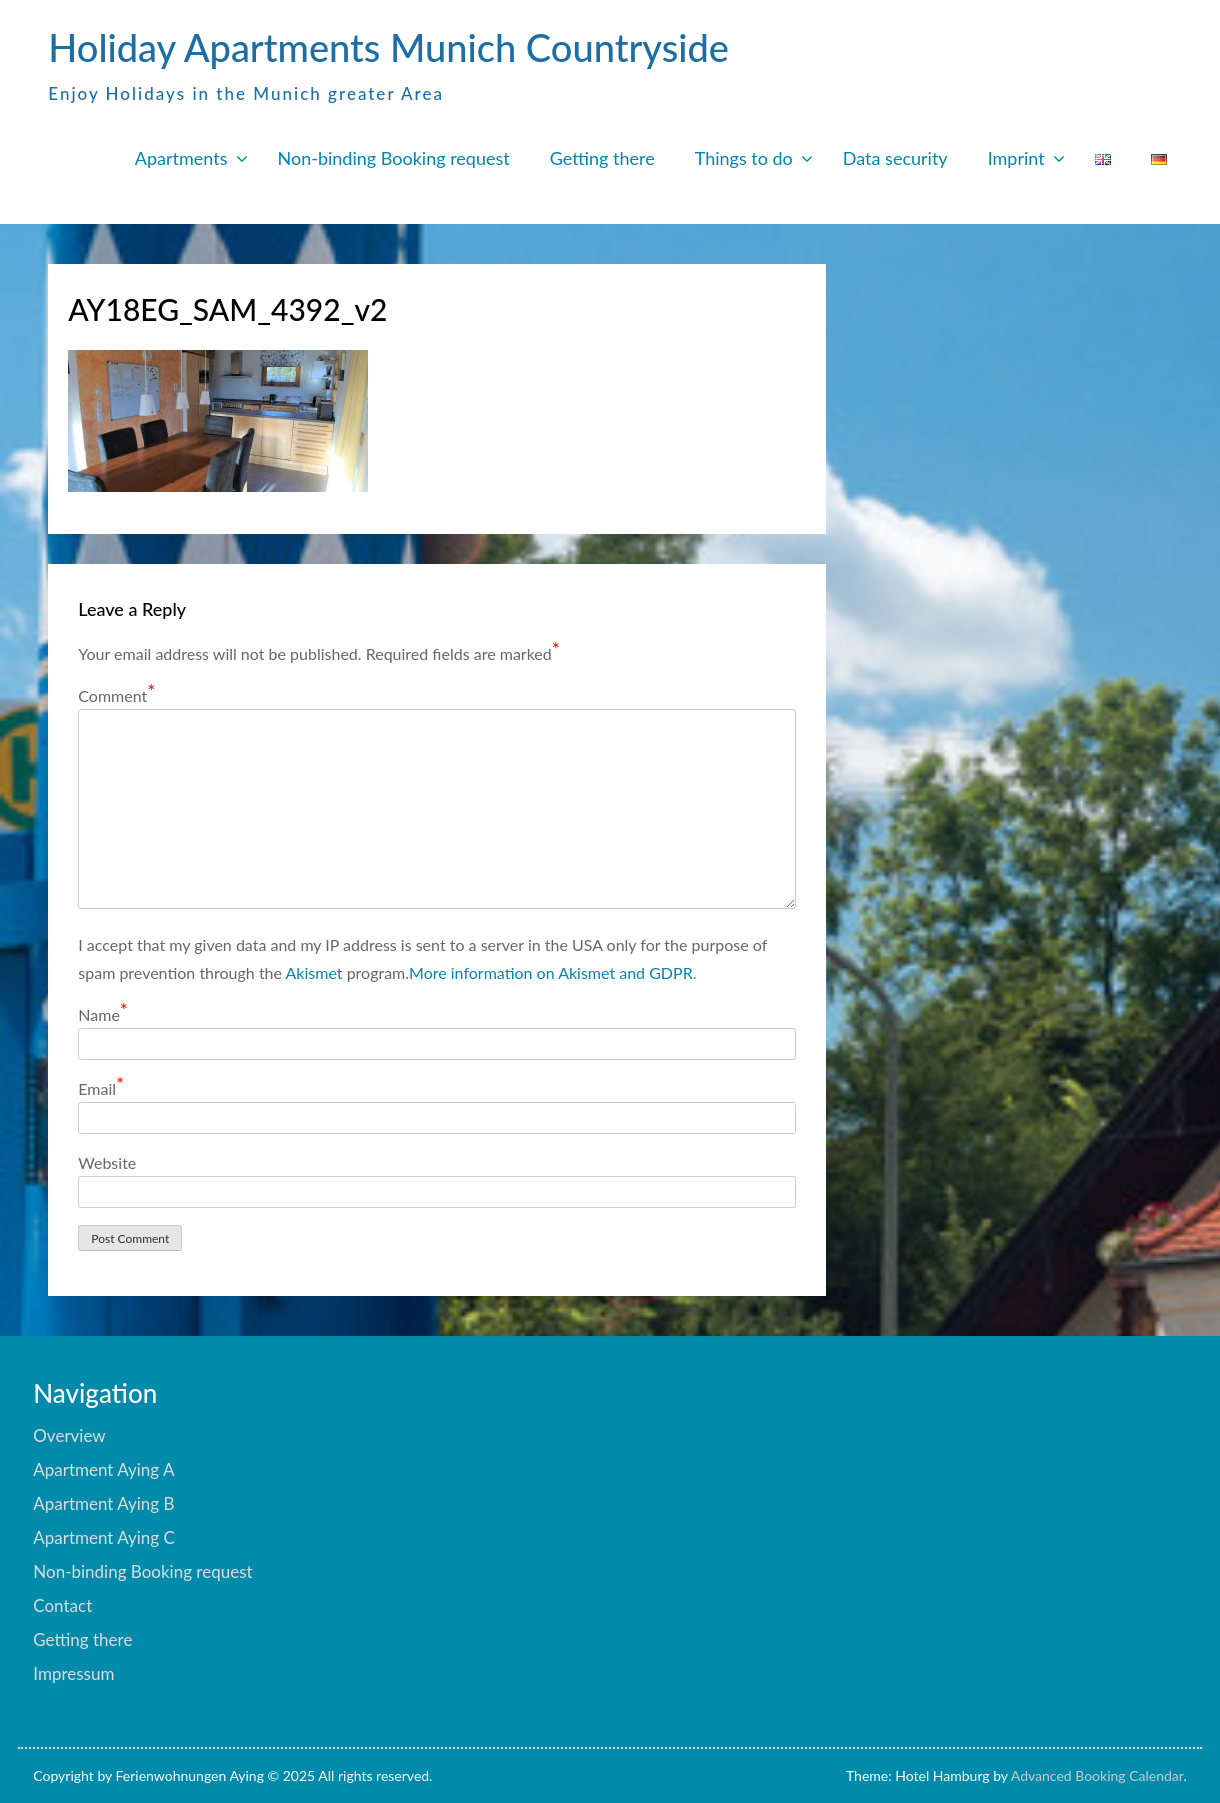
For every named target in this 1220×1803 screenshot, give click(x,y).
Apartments (181, 158)
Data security (895, 158)
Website (107, 1162)
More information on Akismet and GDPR (551, 972)
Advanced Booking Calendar (1097, 1775)
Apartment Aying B (103, 1503)
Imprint (1016, 158)
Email (101, 1087)
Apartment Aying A (103, 1469)
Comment (116, 694)
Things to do (744, 158)
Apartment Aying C (104, 1537)
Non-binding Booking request (394, 158)
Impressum (73, 1673)
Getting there (602, 158)
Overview (69, 1435)
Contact (62, 1605)
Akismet (314, 972)
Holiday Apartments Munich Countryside (388, 47)
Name (103, 1013)
